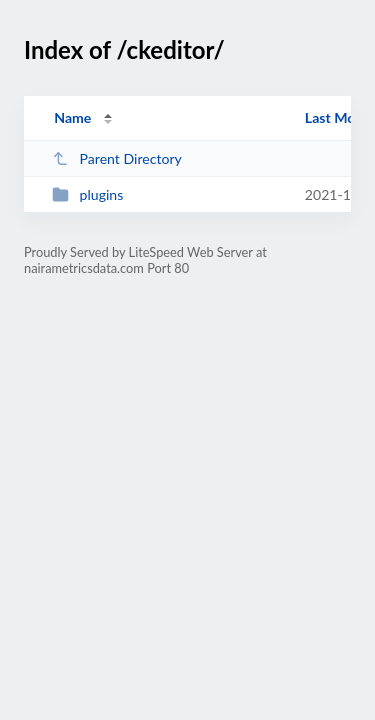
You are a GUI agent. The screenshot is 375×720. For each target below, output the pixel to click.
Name (72, 117)
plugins (87, 194)
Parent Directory (117, 158)
